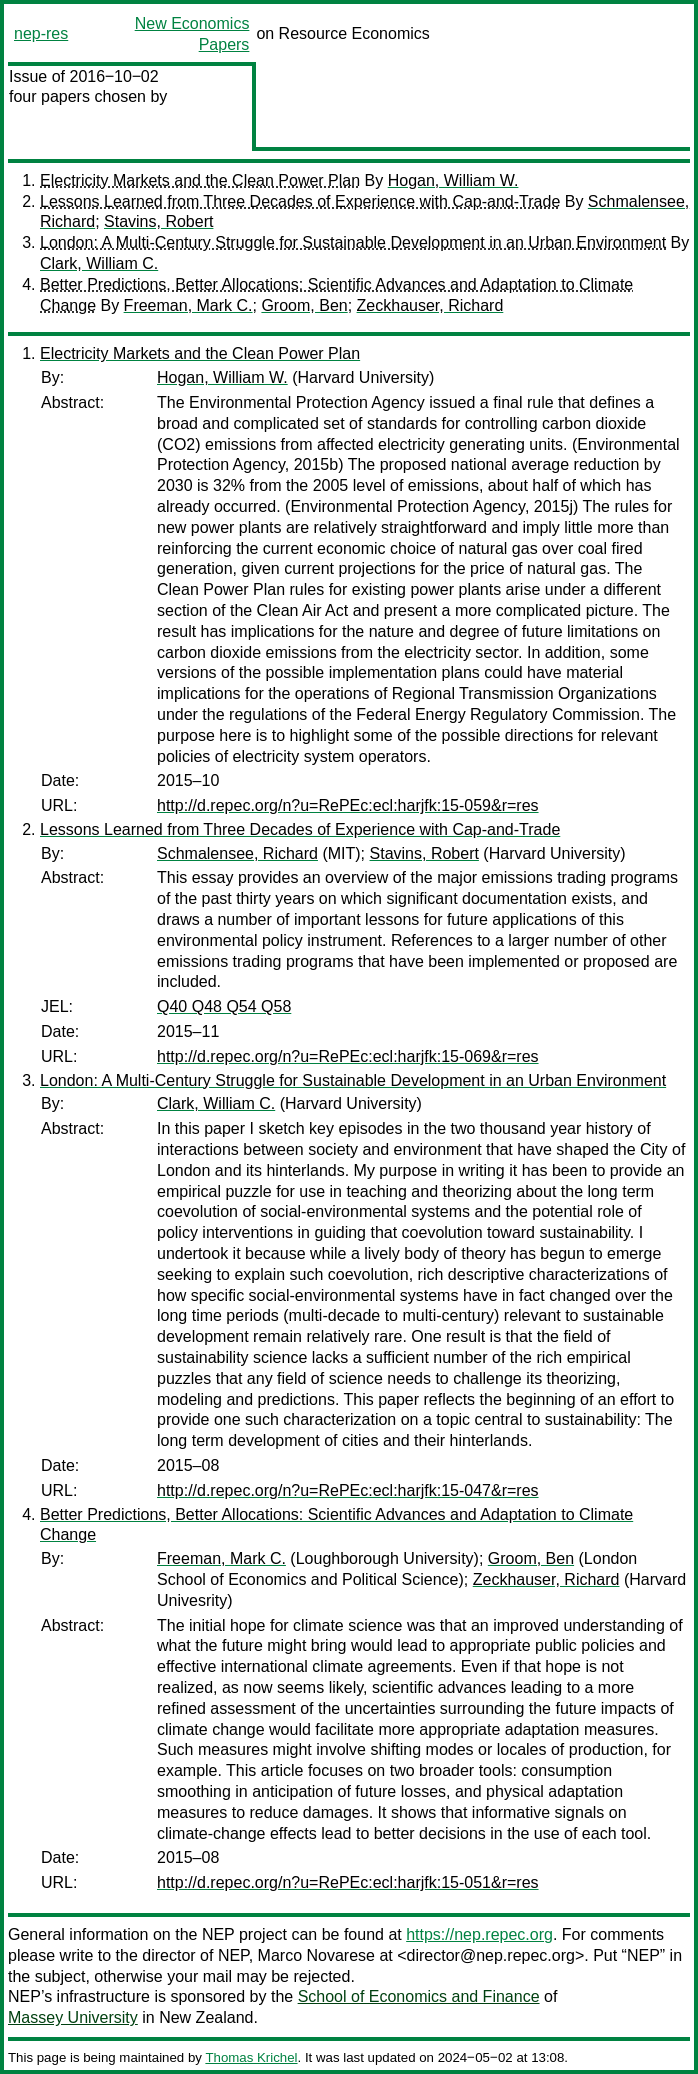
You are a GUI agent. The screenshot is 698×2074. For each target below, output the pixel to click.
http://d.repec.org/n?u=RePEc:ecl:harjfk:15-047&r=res (348, 1490)
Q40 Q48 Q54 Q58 (224, 1006)
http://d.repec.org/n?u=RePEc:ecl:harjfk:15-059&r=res (348, 805)
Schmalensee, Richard (237, 853)
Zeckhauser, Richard (430, 305)
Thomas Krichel (251, 2057)
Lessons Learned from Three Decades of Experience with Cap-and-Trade (300, 201)
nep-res (41, 33)
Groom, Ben (304, 305)
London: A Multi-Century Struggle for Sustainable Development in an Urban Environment (353, 242)
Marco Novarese (316, 1955)
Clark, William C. (99, 263)
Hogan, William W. (453, 180)
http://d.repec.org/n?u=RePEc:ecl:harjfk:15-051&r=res (348, 1882)
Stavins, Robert (158, 221)
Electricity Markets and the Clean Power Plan (200, 180)
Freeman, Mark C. (188, 305)
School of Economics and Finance (419, 1996)
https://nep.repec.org (479, 1934)
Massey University (73, 2017)
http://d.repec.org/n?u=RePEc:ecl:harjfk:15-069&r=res (348, 1056)
